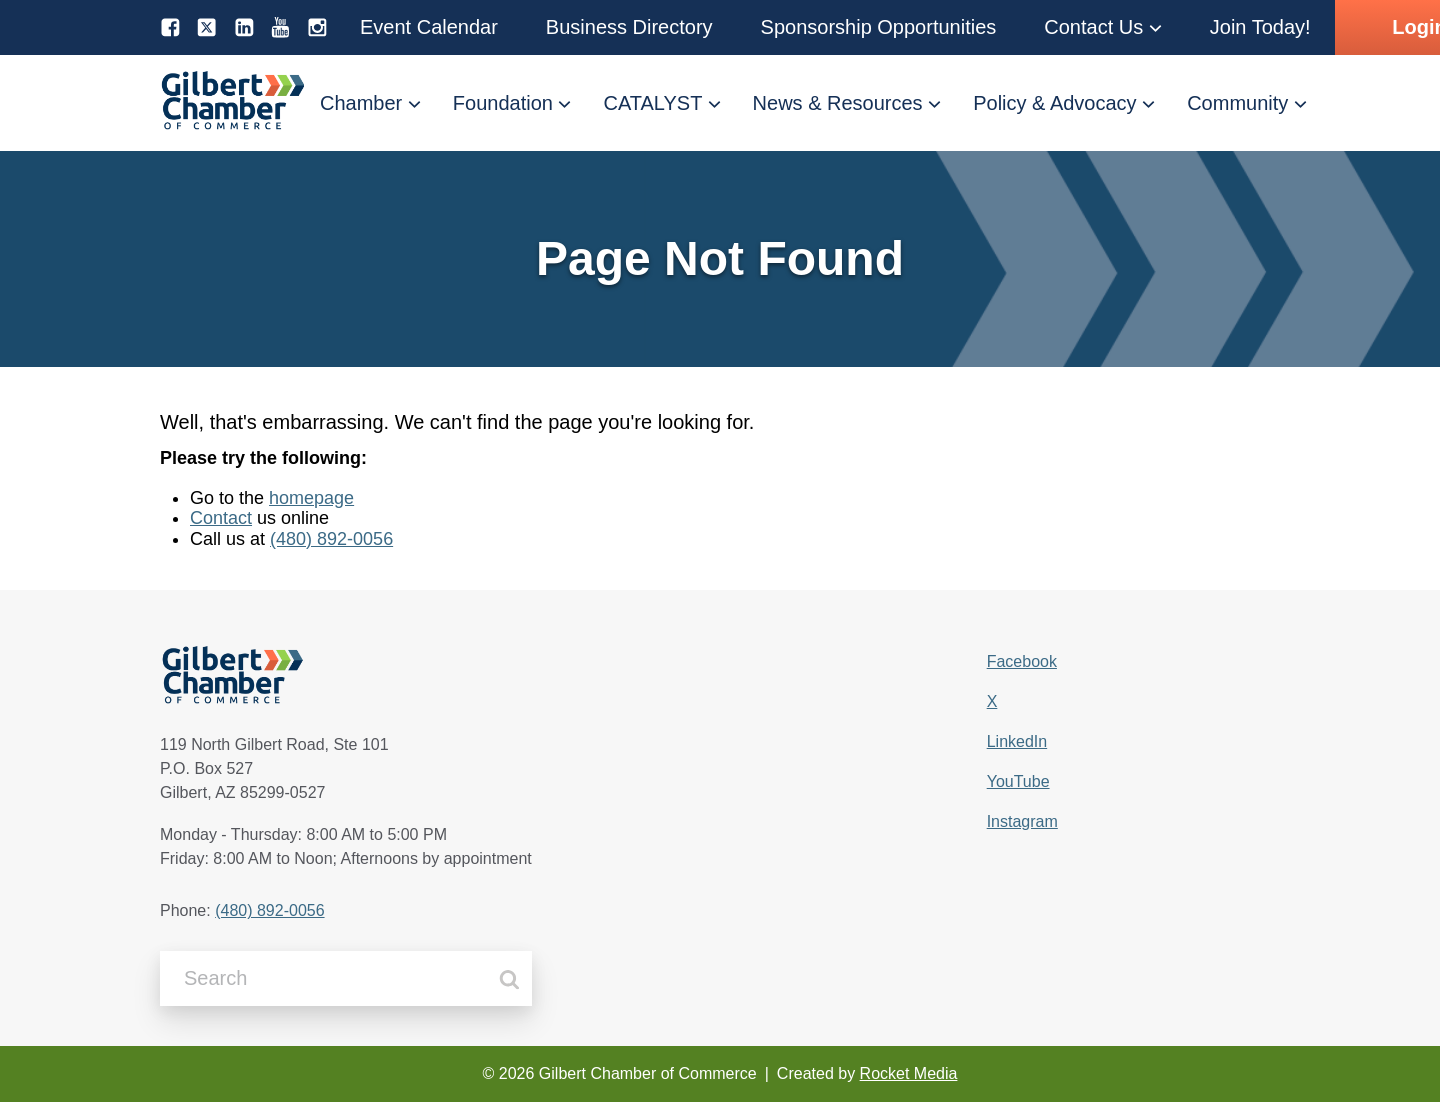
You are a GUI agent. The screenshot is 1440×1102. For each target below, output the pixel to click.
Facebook (1022, 661)
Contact (221, 518)
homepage (311, 498)
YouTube (1018, 781)
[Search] (509, 979)
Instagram (1022, 821)
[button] (429, 27)
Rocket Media (909, 1073)
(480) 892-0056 (331, 539)
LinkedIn (1017, 741)
